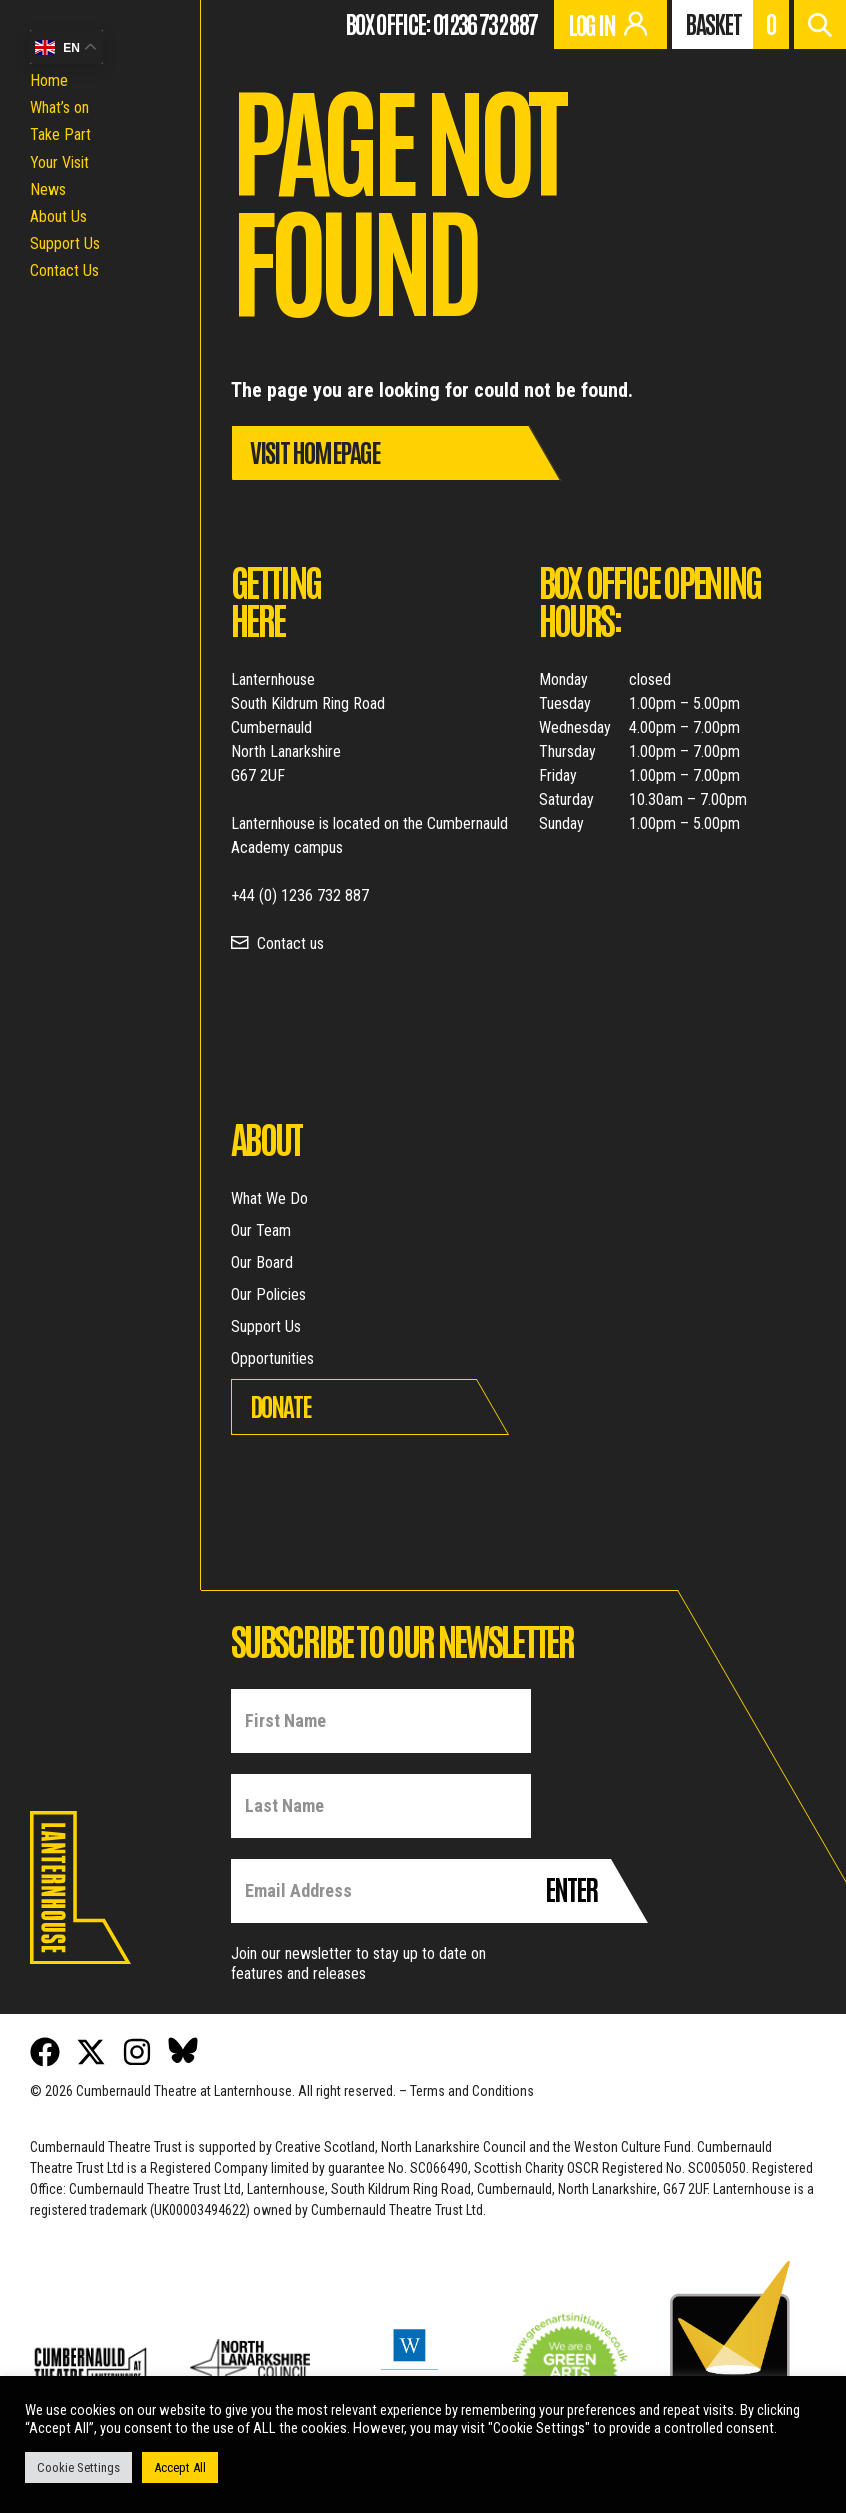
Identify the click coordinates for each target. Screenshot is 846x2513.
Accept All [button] (180, 2467)
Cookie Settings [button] (78, 2467)
